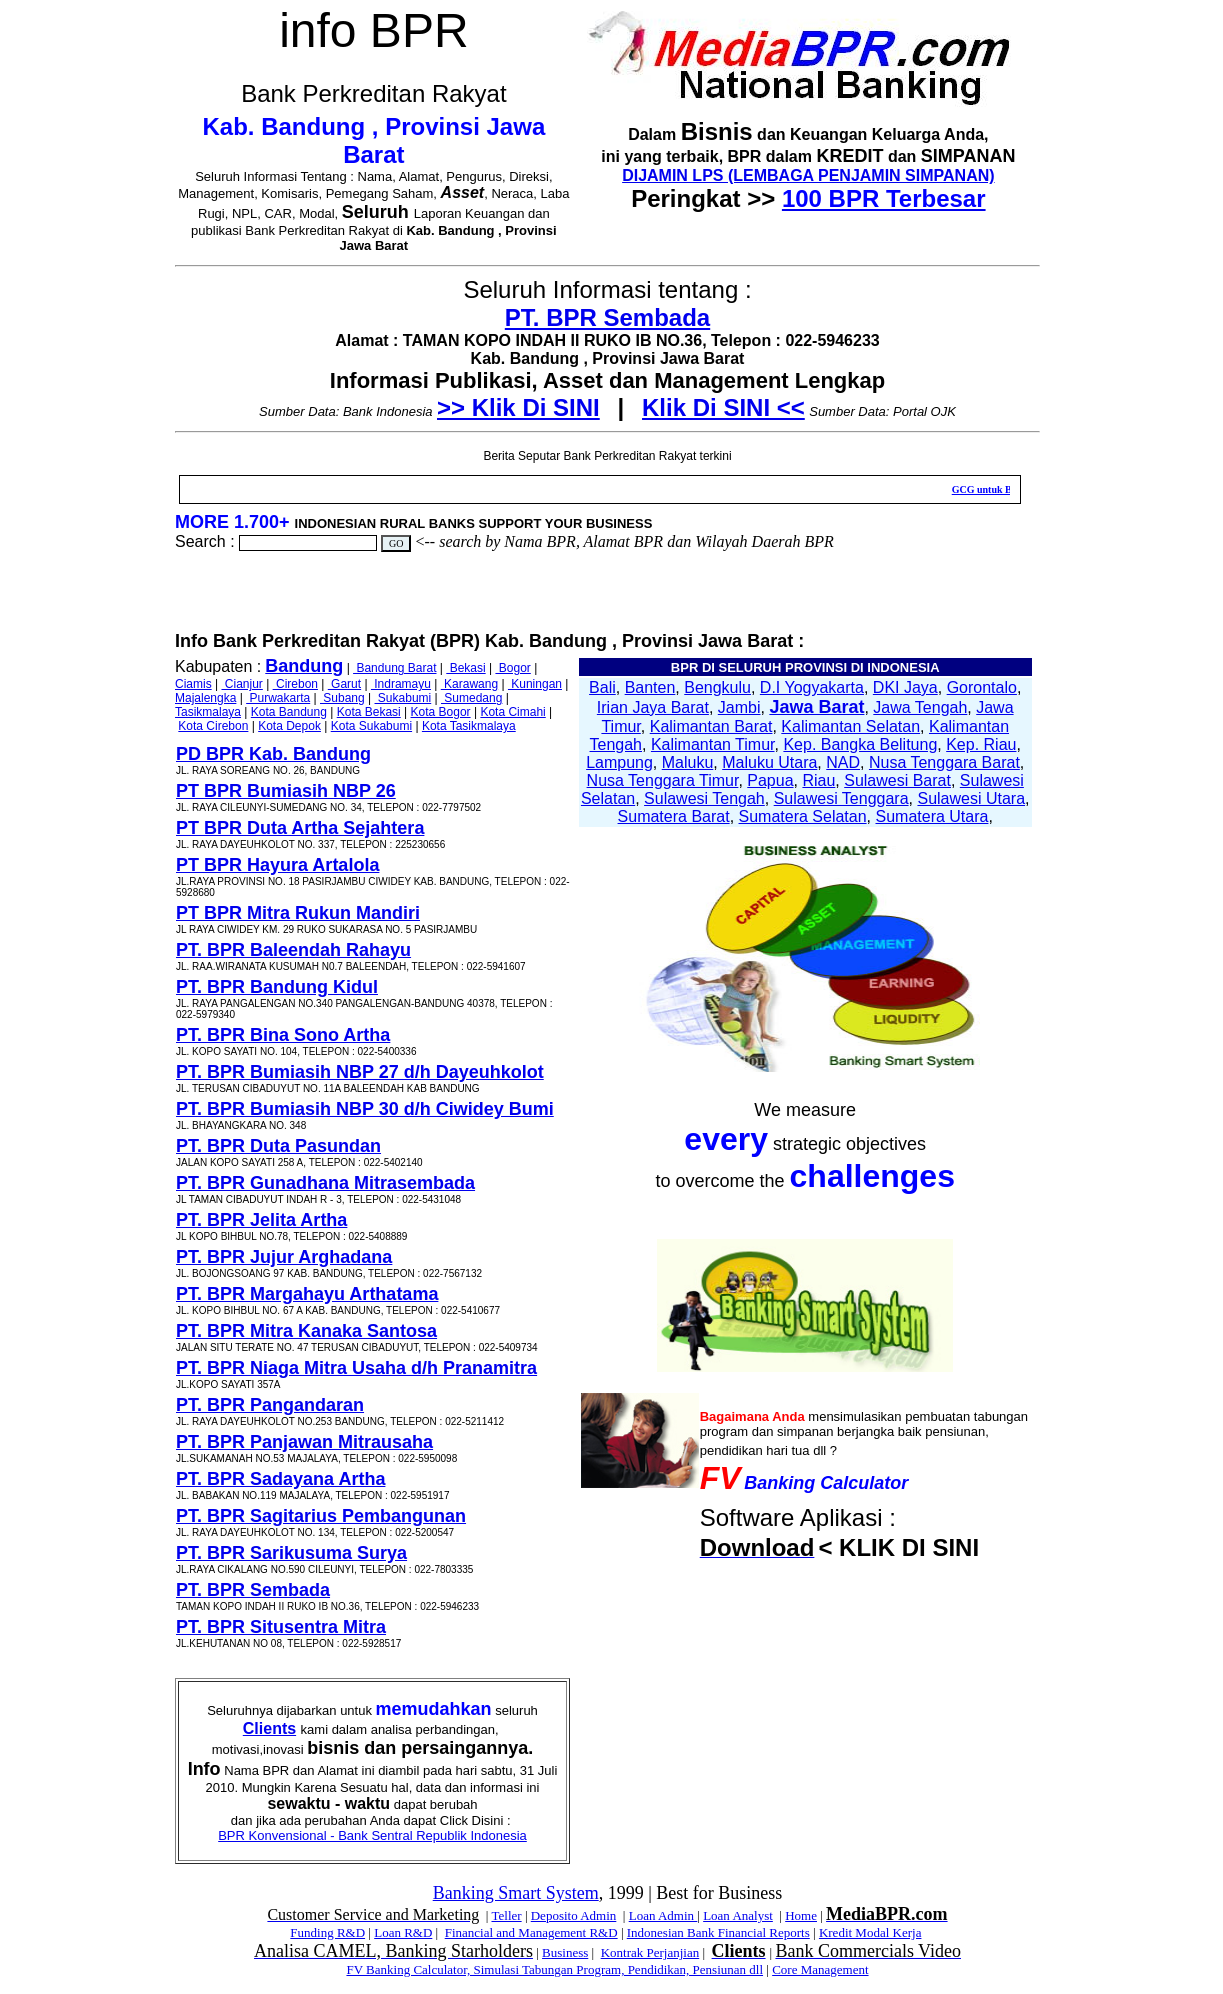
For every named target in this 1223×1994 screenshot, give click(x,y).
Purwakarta (278, 698)
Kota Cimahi (512, 712)
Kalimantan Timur (713, 744)
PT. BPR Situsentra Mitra (281, 1627)
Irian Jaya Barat (653, 707)
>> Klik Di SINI (518, 407)
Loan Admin (663, 1915)
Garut (344, 684)
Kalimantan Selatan (850, 726)
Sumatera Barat (674, 816)
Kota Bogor (441, 712)
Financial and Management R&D (531, 1932)
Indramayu (401, 684)
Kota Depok (289, 726)
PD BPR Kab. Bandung (273, 754)
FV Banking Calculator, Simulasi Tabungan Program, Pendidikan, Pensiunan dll (554, 1969)
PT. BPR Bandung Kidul (277, 987)
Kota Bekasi (369, 712)
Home (801, 1915)
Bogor (512, 668)
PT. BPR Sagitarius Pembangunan (321, 1516)
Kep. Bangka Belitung (860, 744)
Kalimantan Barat (711, 726)
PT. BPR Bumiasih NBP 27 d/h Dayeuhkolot (360, 1072)
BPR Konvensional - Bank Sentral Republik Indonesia (372, 1835)
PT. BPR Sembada (607, 317)
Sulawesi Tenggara (841, 798)
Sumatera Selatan (803, 816)
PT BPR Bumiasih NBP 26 (286, 791)
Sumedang (471, 698)
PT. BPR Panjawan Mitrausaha (304, 1442)
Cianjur (241, 684)
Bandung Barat (394, 668)
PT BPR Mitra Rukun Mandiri (298, 913)
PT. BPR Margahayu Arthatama (307, 1294)
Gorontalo (982, 687)
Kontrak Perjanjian (650, 1952)
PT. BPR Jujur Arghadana (284, 1257)
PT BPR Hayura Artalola (277, 865)
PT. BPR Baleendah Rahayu (293, 950)
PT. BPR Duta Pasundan (278, 1146)
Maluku (688, 762)
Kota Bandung (289, 712)
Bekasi (465, 668)
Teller (506, 1915)
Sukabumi (403, 698)
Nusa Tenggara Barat (944, 762)
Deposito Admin (574, 1915)
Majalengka (205, 698)
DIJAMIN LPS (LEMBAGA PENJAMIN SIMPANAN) (808, 175)
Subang (342, 698)
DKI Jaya (905, 687)
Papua (770, 780)
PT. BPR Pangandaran (270, 1405)
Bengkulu (717, 687)
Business (565, 1952)
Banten (650, 687)
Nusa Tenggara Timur (663, 780)
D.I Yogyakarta (812, 687)
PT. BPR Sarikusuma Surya (291, 1553)
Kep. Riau (981, 744)
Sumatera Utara (931, 816)
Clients (269, 1728)
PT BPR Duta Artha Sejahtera (300, 828)
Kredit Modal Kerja (870, 1932)
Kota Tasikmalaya (469, 726)
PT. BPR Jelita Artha (261, 1220)
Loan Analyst (738, 1915)
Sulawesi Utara (971, 798)
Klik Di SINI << (723, 407)
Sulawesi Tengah (704, 798)
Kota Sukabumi (371, 726)
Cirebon (295, 684)
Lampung (619, 762)
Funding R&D (327, 1932)
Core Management (820, 1969)
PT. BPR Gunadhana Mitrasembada (325, 1183)
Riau (818, 780)
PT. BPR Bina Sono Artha (283, 1035)
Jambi (739, 707)
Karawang (469, 684)
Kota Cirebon (213, 726)
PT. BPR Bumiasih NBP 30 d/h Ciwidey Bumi (365, 1109)
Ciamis (193, 684)
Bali (602, 687)
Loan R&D (403, 1932)
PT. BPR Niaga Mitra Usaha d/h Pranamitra (356, 1368)
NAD (843, 762)
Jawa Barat (816, 707)
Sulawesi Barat (897, 780)
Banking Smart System (516, 1893)
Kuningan (535, 684)
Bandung (304, 666)
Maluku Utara (769, 762)
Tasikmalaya (208, 712)
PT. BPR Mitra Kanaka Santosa (306, 1331)
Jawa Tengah (920, 707)
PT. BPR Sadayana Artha (280, 1479)
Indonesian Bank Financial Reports (718, 1932)
